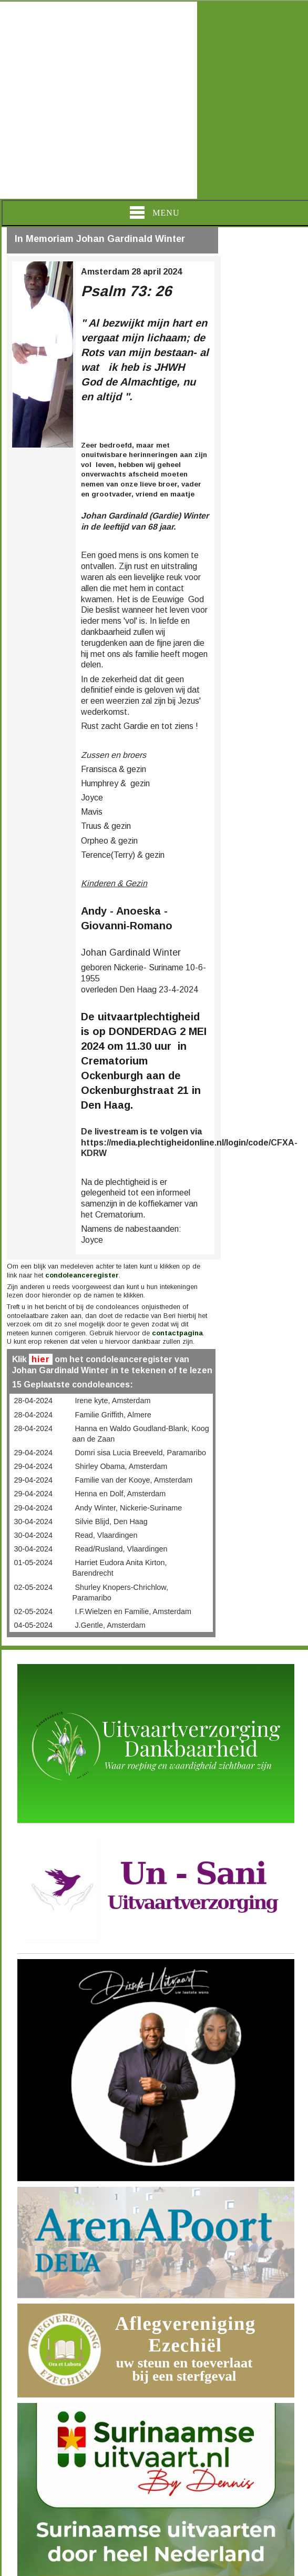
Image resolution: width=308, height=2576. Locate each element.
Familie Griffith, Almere (113, 1415)
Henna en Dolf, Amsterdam (120, 1493)
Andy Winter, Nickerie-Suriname (128, 1508)
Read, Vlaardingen (106, 1535)
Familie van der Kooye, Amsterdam (133, 1480)
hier (41, 1359)
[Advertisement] (98, 100)
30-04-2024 (33, 1521)
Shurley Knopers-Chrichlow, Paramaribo (120, 1592)
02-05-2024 (33, 1587)
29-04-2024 (33, 1452)
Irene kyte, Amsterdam (112, 1400)
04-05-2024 (33, 1625)
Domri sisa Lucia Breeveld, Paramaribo (140, 1452)
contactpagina (177, 1333)
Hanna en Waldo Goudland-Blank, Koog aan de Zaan (140, 1433)
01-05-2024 (33, 1562)
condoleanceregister (82, 1275)
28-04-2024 (33, 1400)
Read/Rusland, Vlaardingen (121, 1549)
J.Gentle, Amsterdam (110, 1625)
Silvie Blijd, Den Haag (111, 1521)
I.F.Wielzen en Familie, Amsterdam (133, 1611)
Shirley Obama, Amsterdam (121, 1466)
